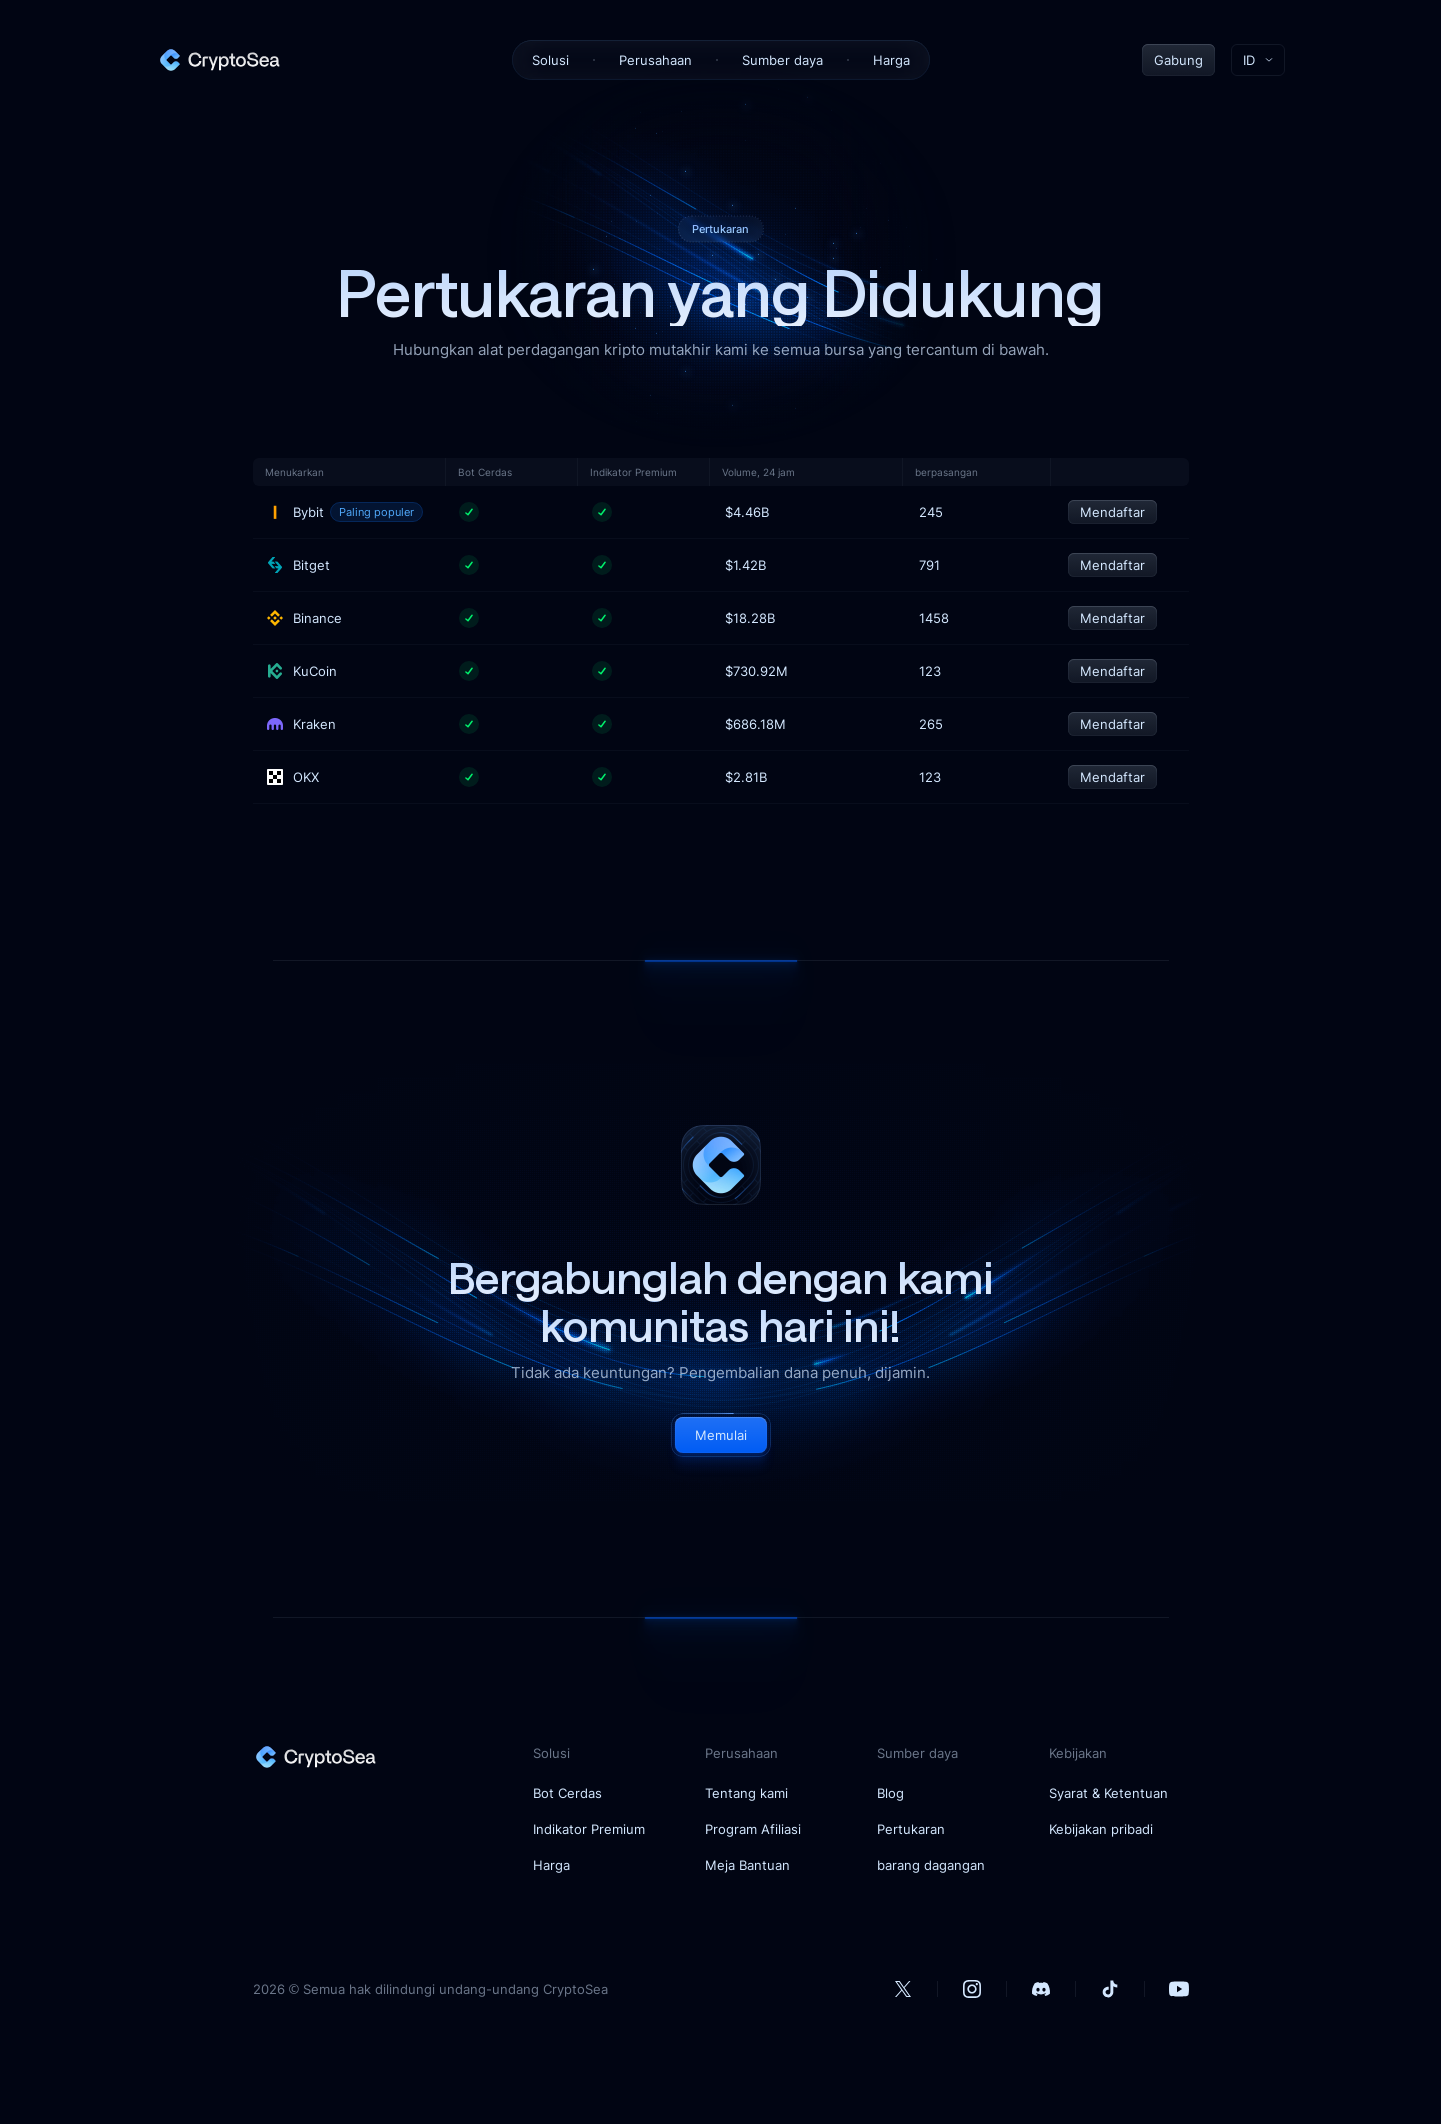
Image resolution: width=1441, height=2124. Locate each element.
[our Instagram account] (972, 1989)
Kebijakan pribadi (1101, 1829)
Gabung (1178, 60)
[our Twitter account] (903, 1989)
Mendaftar (1112, 512)
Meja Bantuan (747, 1865)
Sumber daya (782, 60)
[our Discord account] (1041, 1989)
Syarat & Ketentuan (1108, 1793)
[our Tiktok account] (1110, 1989)
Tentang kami (746, 1793)
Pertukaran (911, 1829)
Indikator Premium (589, 1829)
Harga (891, 60)
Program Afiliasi (753, 1829)
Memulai (721, 1435)
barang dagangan (931, 1865)
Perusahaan (655, 60)
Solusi (550, 60)
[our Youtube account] (1179, 1989)
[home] (219, 60)
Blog (890, 1793)
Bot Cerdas (567, 1793)
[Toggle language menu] (1258, 60)
